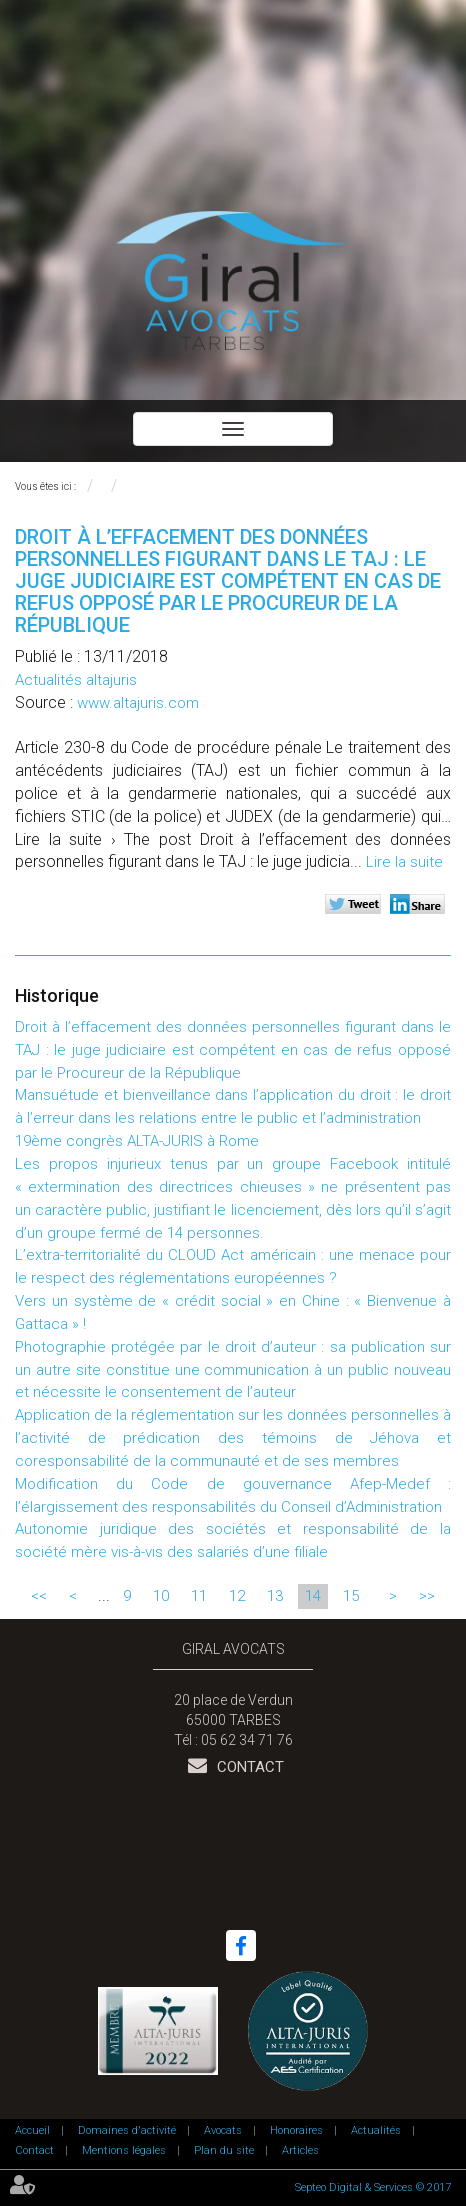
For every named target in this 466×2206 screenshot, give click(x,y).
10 (161, 1596)
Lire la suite (404, 862)
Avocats (223, 2130)
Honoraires (296, 2130)
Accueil (32, 2130)
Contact (248, 1767)
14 (313, 1596)
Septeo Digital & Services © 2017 (373, 2187)
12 (237, 1596)
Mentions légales (124, 2150)
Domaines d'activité (127, 2130)
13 (275, 1596)
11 (199, 1596)
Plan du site (224, 2150)
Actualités (376, 2130)
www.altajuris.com (138, 703)
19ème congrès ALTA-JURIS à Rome (137, 1141)
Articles (300, 2150)
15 (351, 1596)
